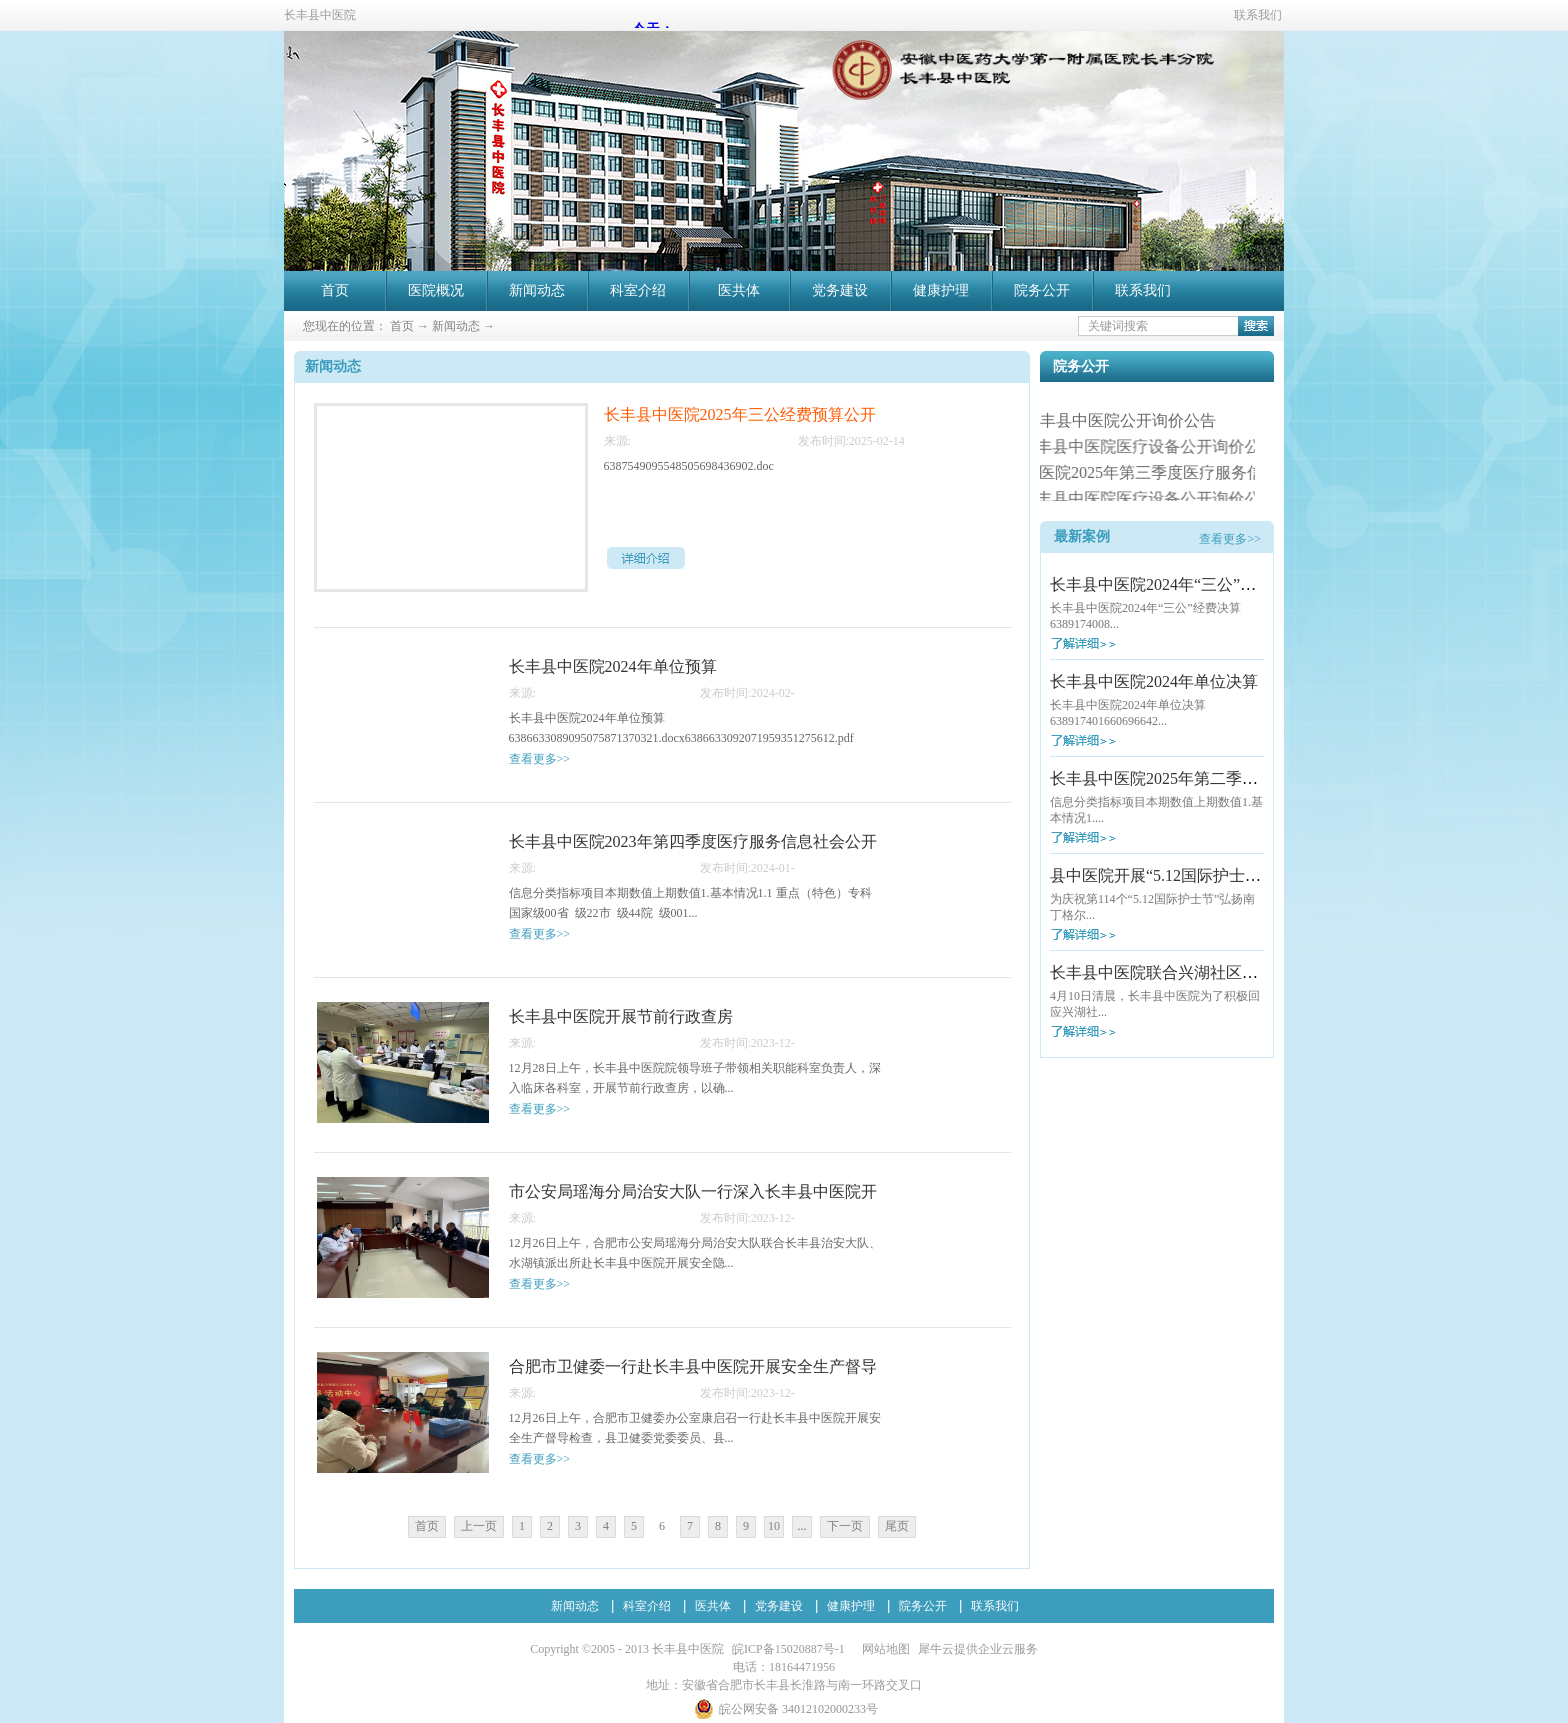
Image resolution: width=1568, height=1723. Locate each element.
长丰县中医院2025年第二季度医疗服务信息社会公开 (1234, 778)
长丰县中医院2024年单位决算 (1154, 681)
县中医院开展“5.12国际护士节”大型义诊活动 (1207, 875)
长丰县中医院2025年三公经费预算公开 (740, 414)
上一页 (479, 1526)
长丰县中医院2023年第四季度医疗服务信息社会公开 (693, 841)
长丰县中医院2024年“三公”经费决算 (1177, 584)
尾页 (897, 1526)
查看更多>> (1230, 539)
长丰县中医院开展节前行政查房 (621, 1016)
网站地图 (883, 1649)
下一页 (845, 1526)
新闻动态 (456, 326)
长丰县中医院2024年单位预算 (613, 666)
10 (774, 1526)
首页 (335, 290)
